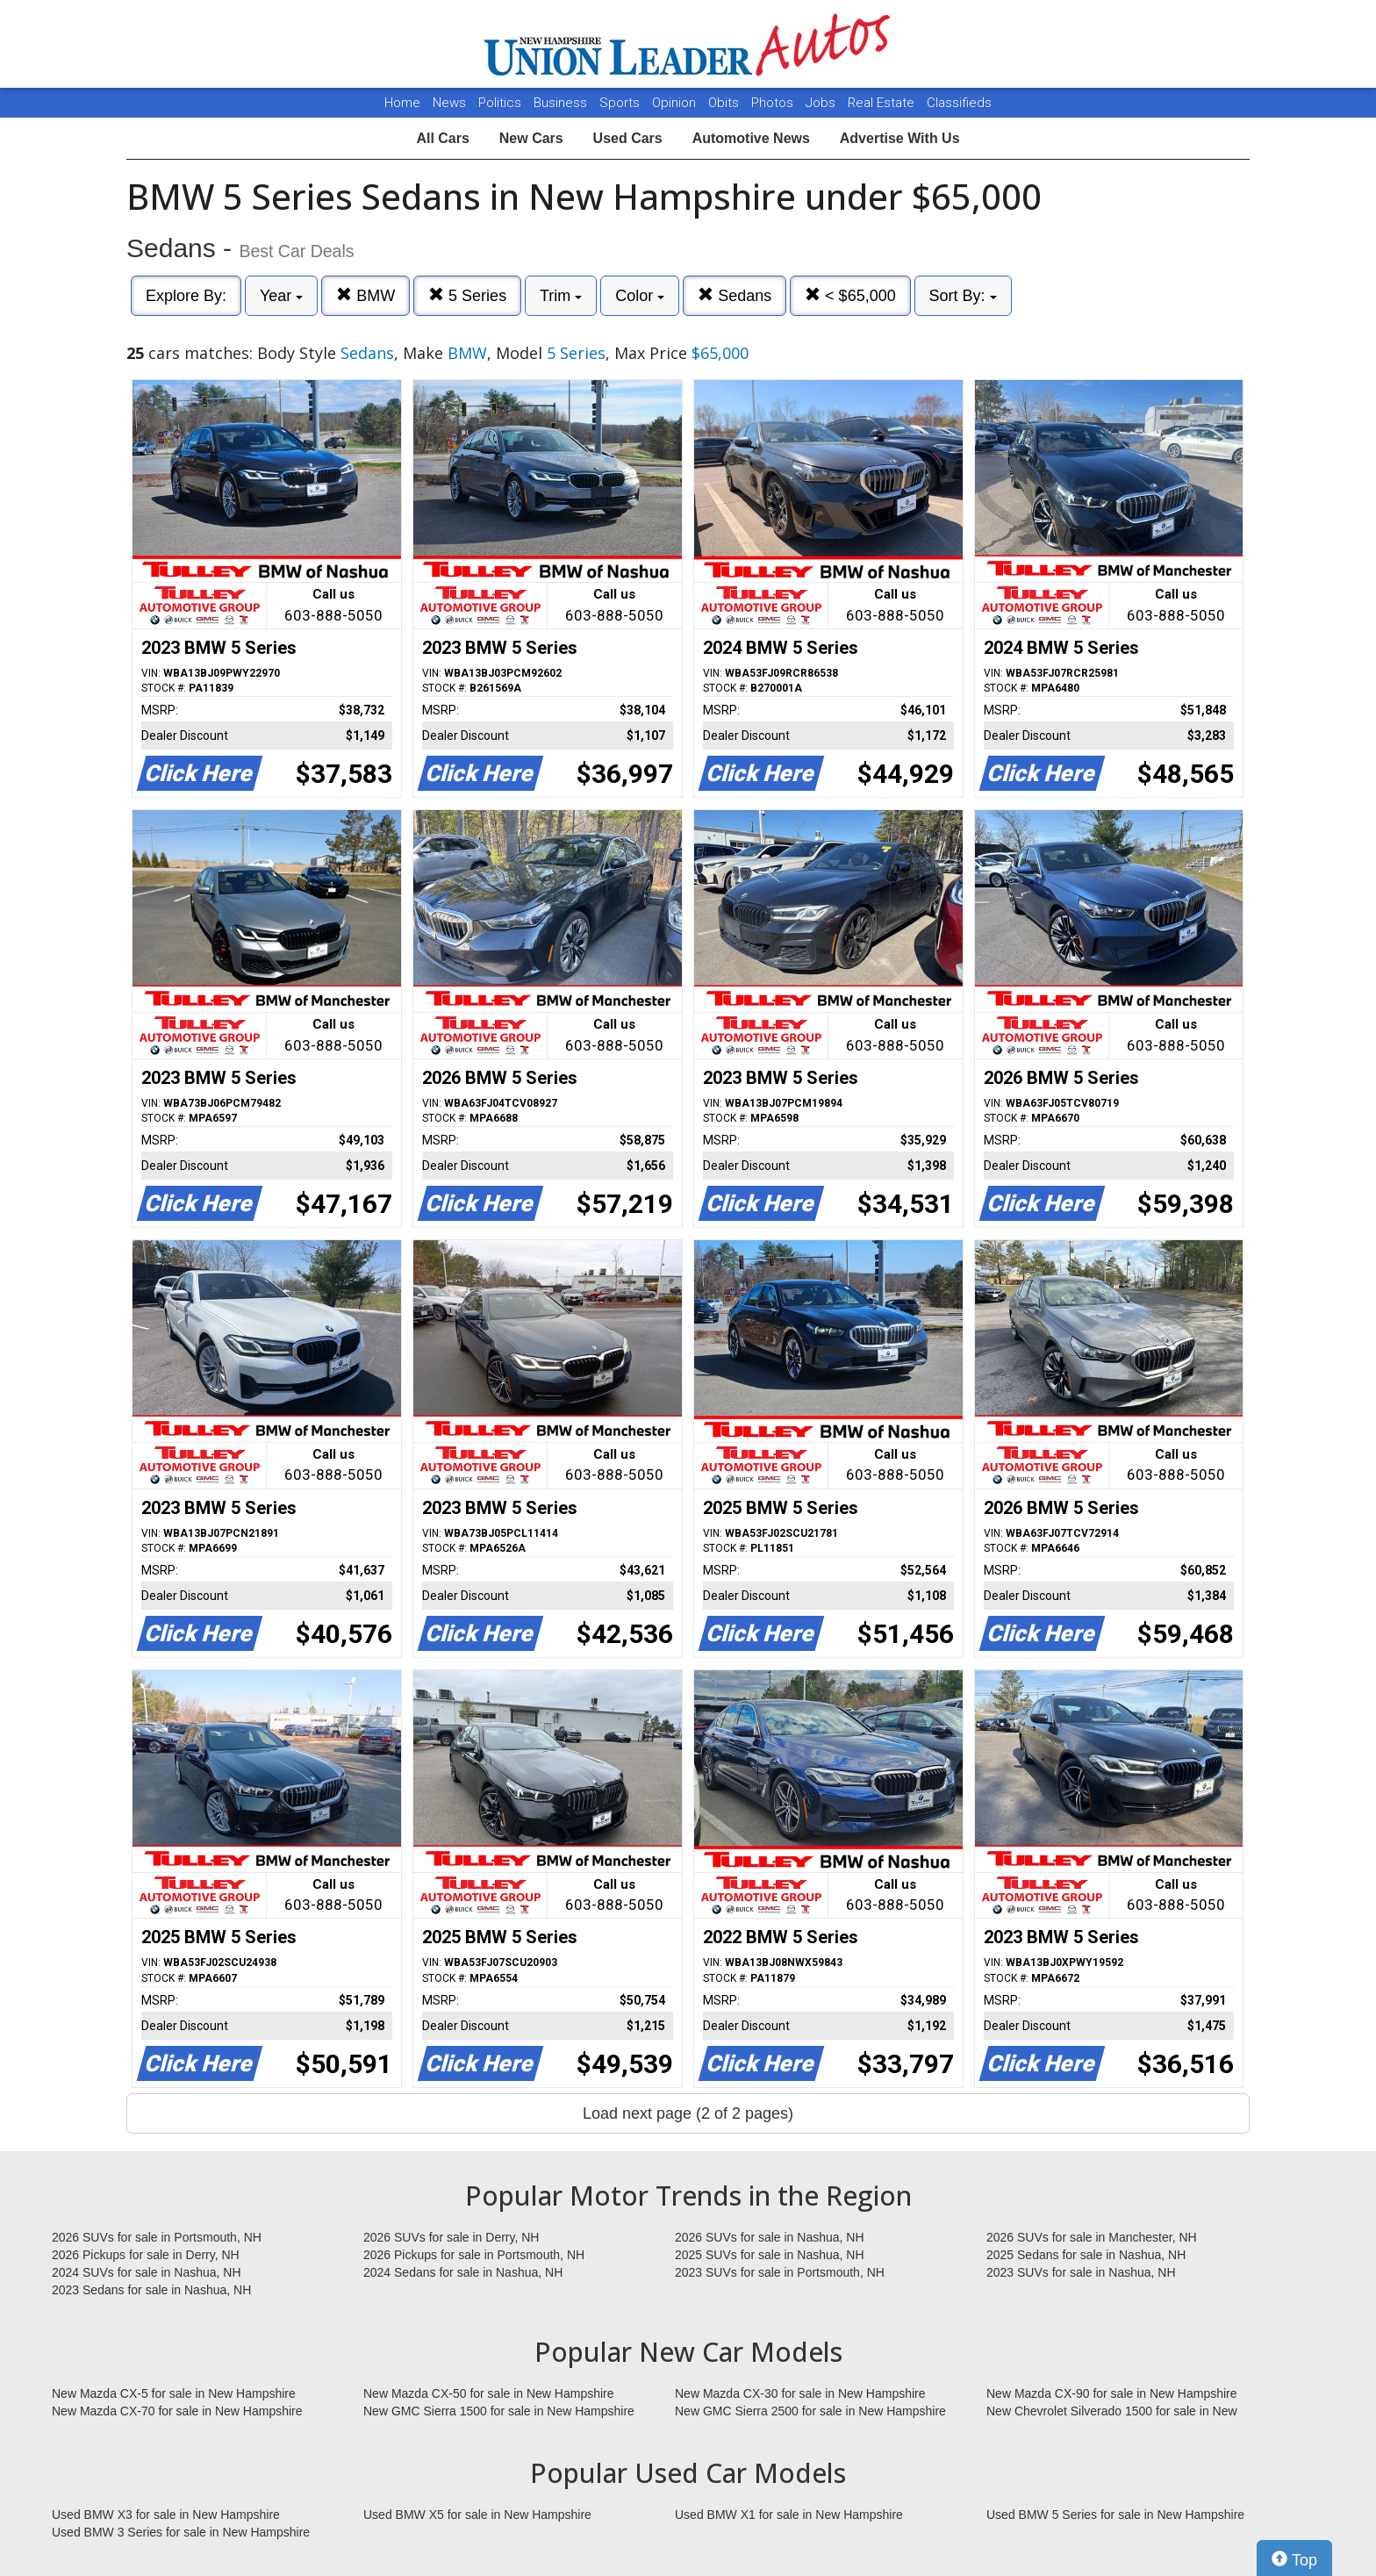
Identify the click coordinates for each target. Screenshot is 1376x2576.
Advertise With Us (900, 138)
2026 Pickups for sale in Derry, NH (146, 2255)
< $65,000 (850, 295)
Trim (561, 296)
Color (639, 296)
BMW (365, 295)
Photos (774, 103)
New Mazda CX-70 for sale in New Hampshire (177, 2411)
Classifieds (959, 103)
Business (562, 103)
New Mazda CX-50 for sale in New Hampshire (488, 2393)
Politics (499, 103)
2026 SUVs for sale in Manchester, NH (1091, 2237)
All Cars (442, 138)
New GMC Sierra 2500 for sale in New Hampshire (810, 2411)
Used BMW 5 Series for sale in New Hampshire (1115, 2515)
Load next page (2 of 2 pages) (688, 2113)
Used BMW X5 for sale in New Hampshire (477, 2515)
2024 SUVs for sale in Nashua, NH (146, 2272)
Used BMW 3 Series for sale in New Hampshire (181, 2532)
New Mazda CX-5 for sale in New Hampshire (174, 2393)
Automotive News (751, 138)
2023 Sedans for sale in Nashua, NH (151, 2290)
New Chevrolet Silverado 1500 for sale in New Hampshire (1111, 2412)
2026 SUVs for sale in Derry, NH (451, 2237)
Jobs (822, 103)
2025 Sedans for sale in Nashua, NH (1086, 2255)
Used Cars (628, 138)
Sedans (734, 295)
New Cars (531, 138)
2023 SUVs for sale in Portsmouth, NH (780, 2272)
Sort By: (963, 296)
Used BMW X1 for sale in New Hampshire (789, 2515)
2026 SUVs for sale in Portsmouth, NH (157, 2237)
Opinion (675, 103)
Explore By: (186, 296)
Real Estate (883, 103)
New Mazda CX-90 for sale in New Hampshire (1111, 2393)
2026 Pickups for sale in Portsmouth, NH (473, 2255)
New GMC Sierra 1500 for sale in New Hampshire (498, 2411)
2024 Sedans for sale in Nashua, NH (463, 2272)
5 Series (467, 295)
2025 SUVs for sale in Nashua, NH (769, 2255)
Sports (621, 103)
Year (281, 296)
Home (402, 103)
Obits (725, 103)
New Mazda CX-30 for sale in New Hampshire (800, 2393)
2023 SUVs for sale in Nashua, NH (1081, 2272)
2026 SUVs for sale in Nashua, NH (769, 2237)
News (449, 103)
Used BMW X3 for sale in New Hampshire (166, 2515)
